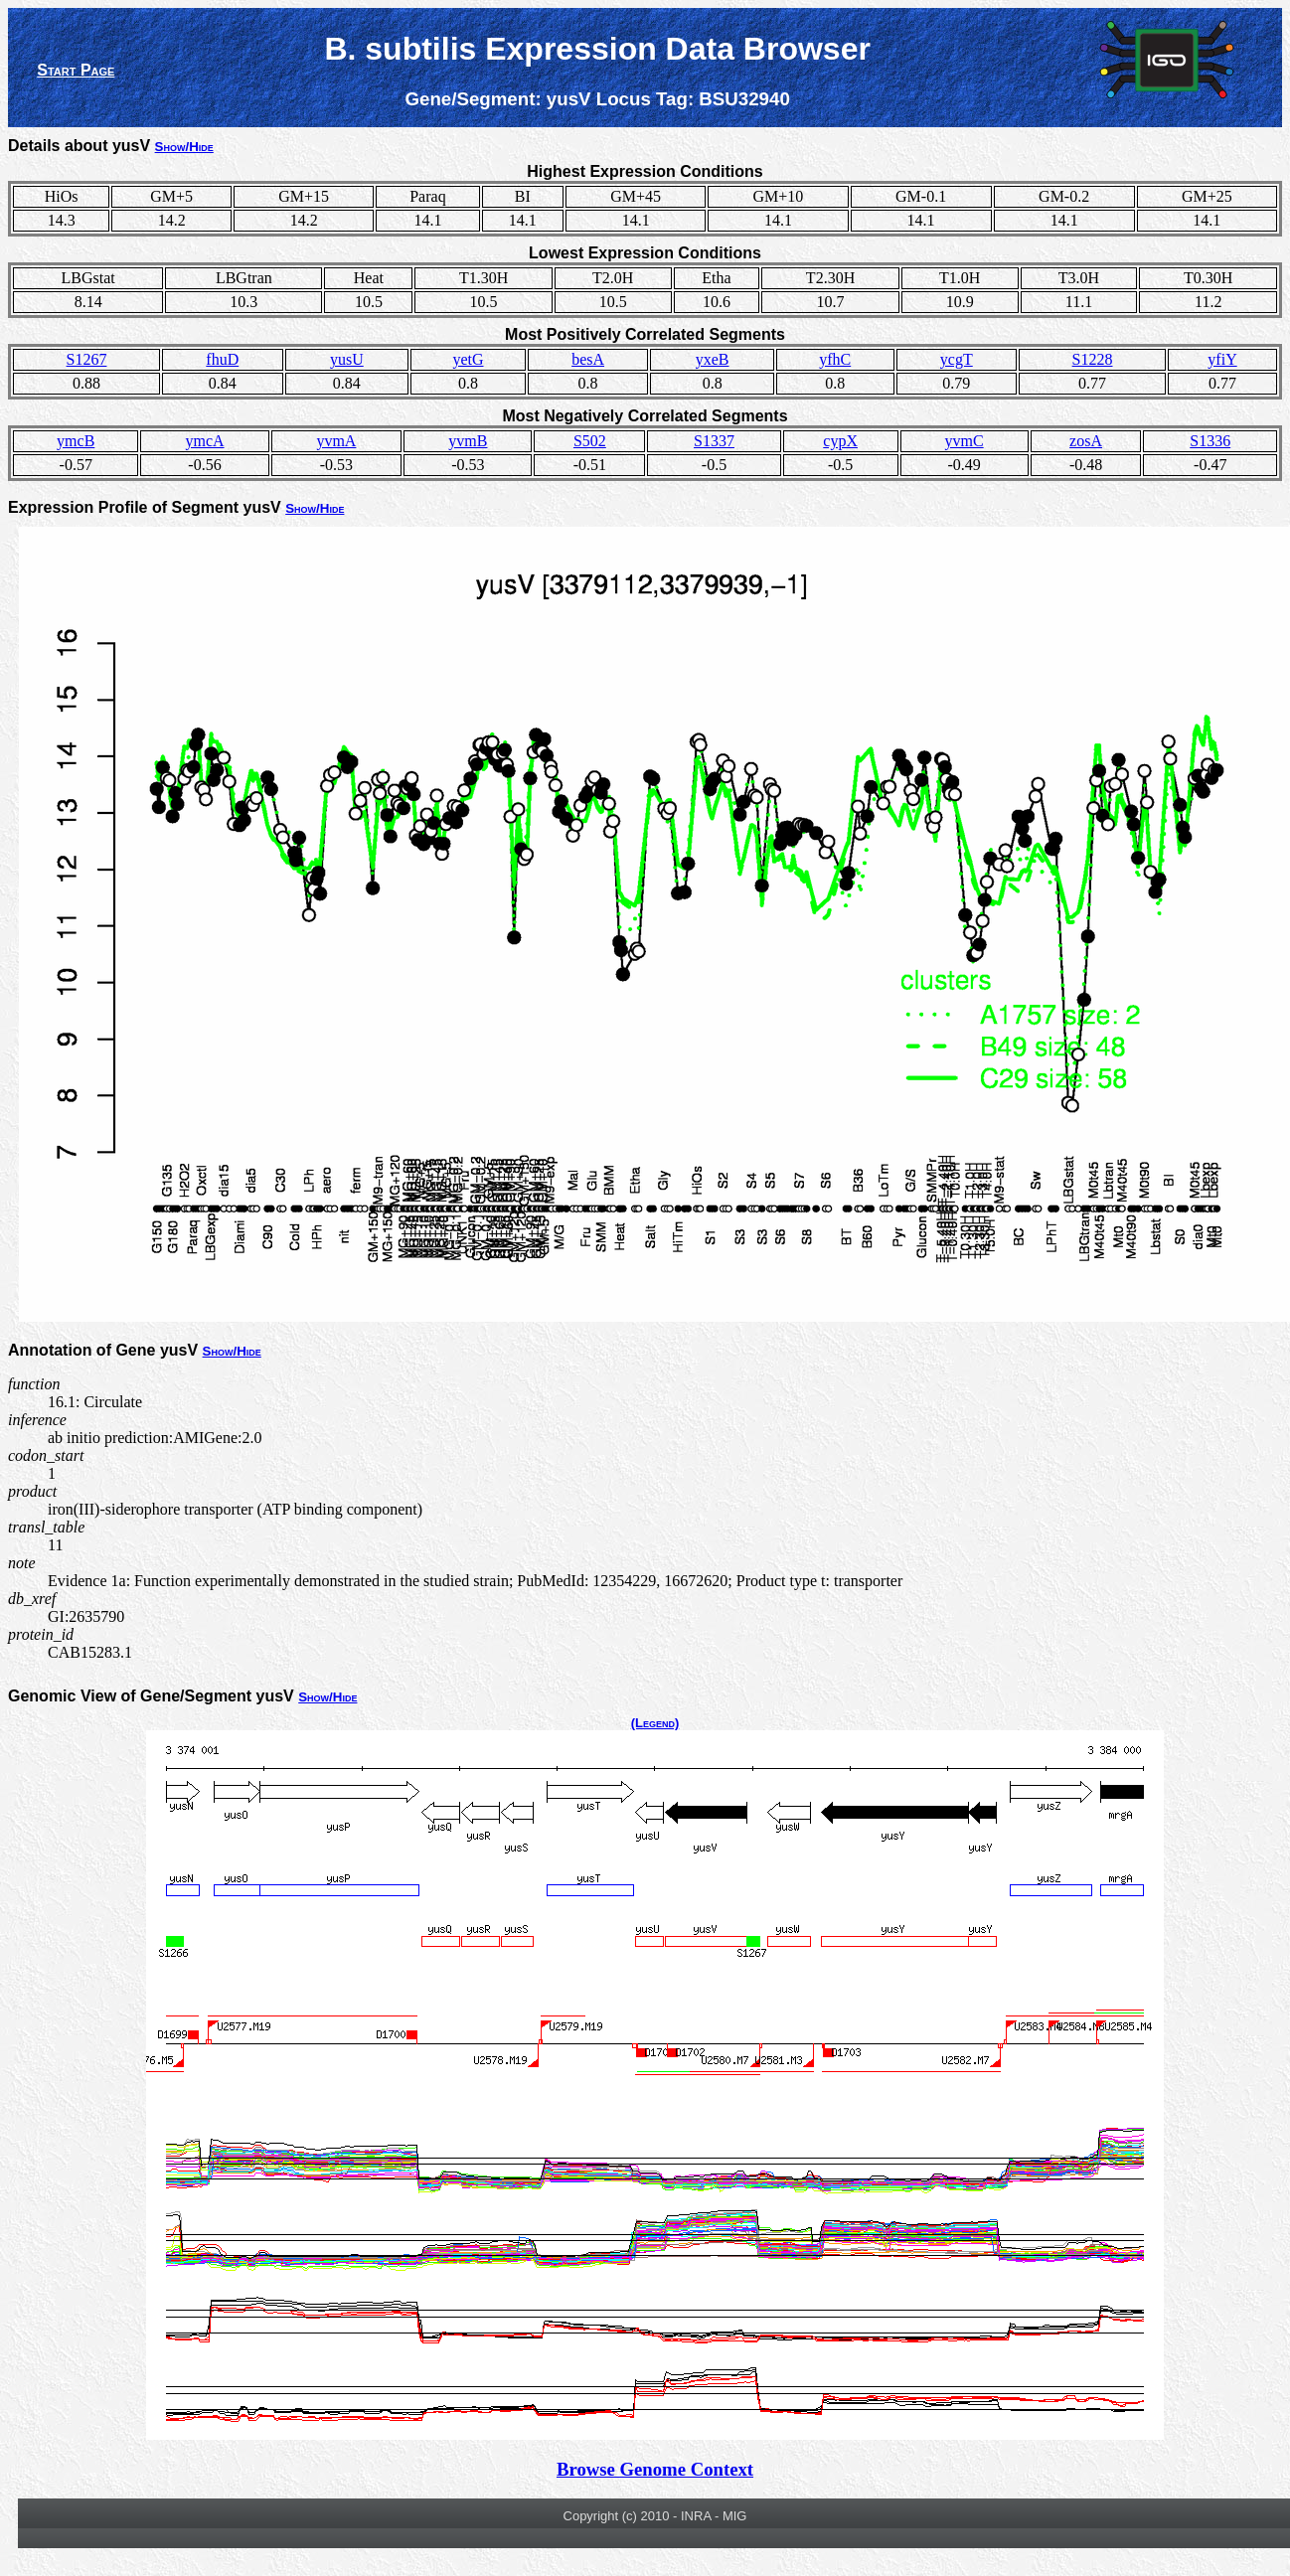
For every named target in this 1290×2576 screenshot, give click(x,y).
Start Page (75, 70)
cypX (840, 440)
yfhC (835, 359)
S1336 (1210, 440)
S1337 (714, 440)
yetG (467, 359)
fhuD (222, 359)
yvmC (964, 440)
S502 (589, 440)
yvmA (336, 440)
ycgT (956, 359)
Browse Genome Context (655, 2469)
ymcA (204, 440)
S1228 (1092, 359)
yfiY (1222, 359)
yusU (347, 359)
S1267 (87, 359)
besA (587, 359)
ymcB (75, 440)
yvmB (467, 440)
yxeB (712, 359)
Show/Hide (184, 146)
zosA (1085, 440)
